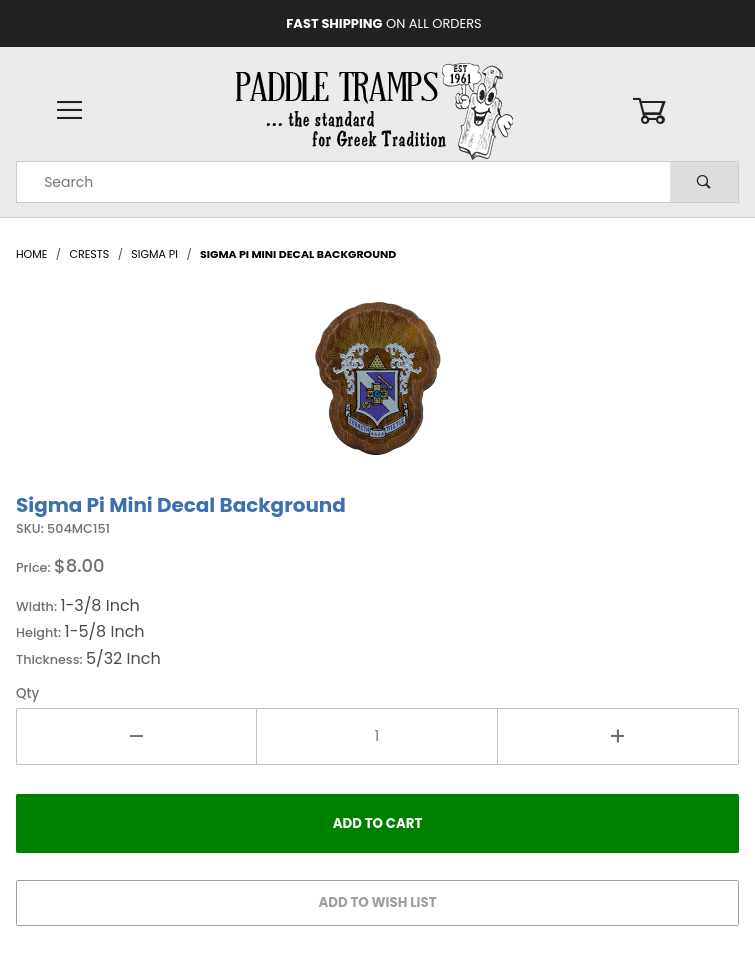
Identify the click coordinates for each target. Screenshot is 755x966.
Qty (27, 693)
